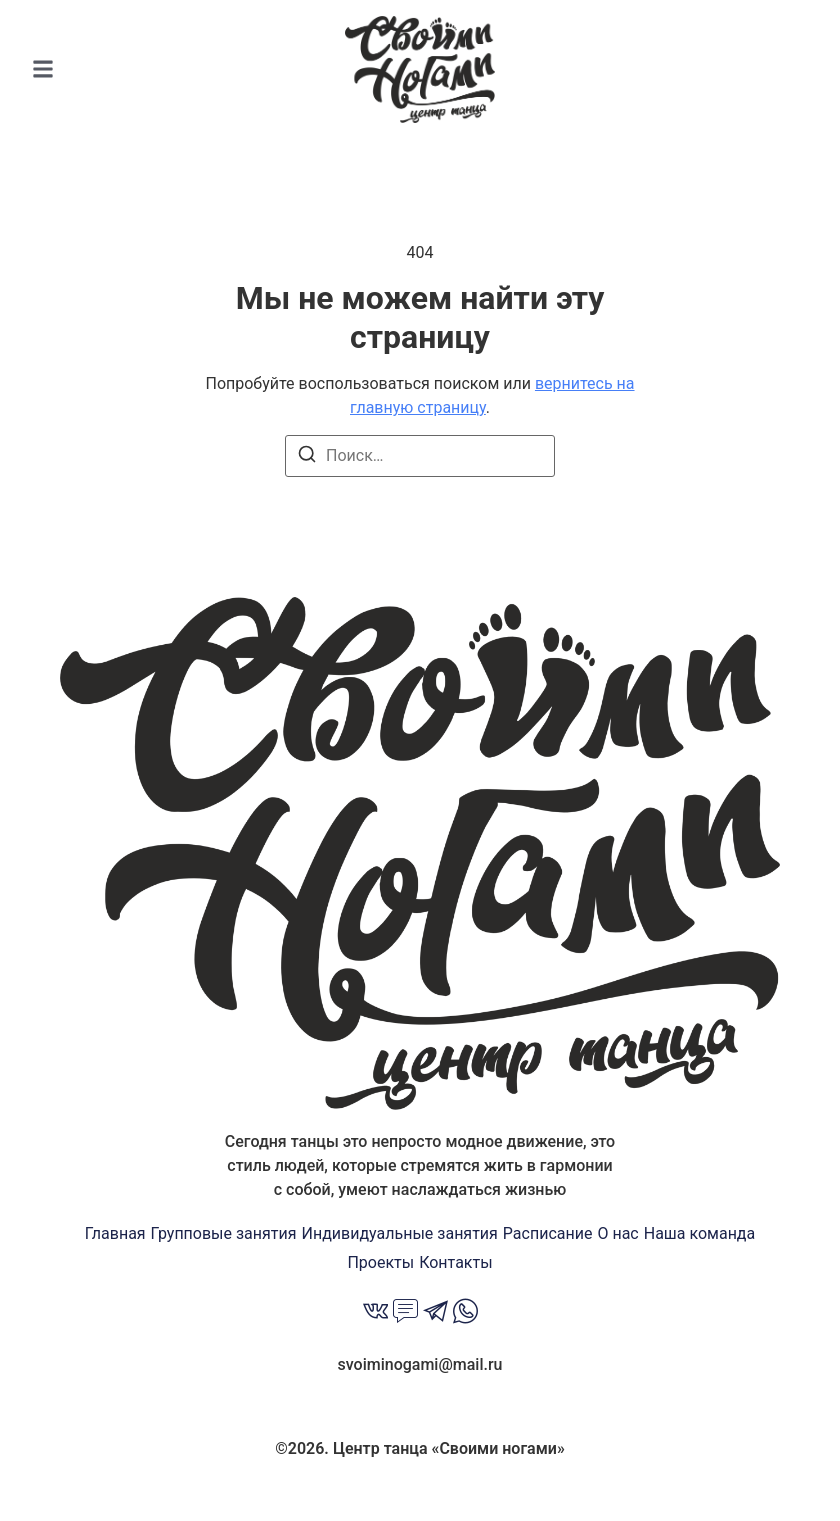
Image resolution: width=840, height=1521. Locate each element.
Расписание (548, 1233)
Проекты (380, 1262)
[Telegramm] (435, 1314)
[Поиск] (307, 457)
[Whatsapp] (465, 1314)
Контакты (455, 1262)
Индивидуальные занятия (400, 1233)
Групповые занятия (224, 1233)
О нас (617, 1233)
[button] (43, 69)
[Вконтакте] (375, 1314)
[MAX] (405, 1314)
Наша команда (700, 1233)
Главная (115, 1233)
